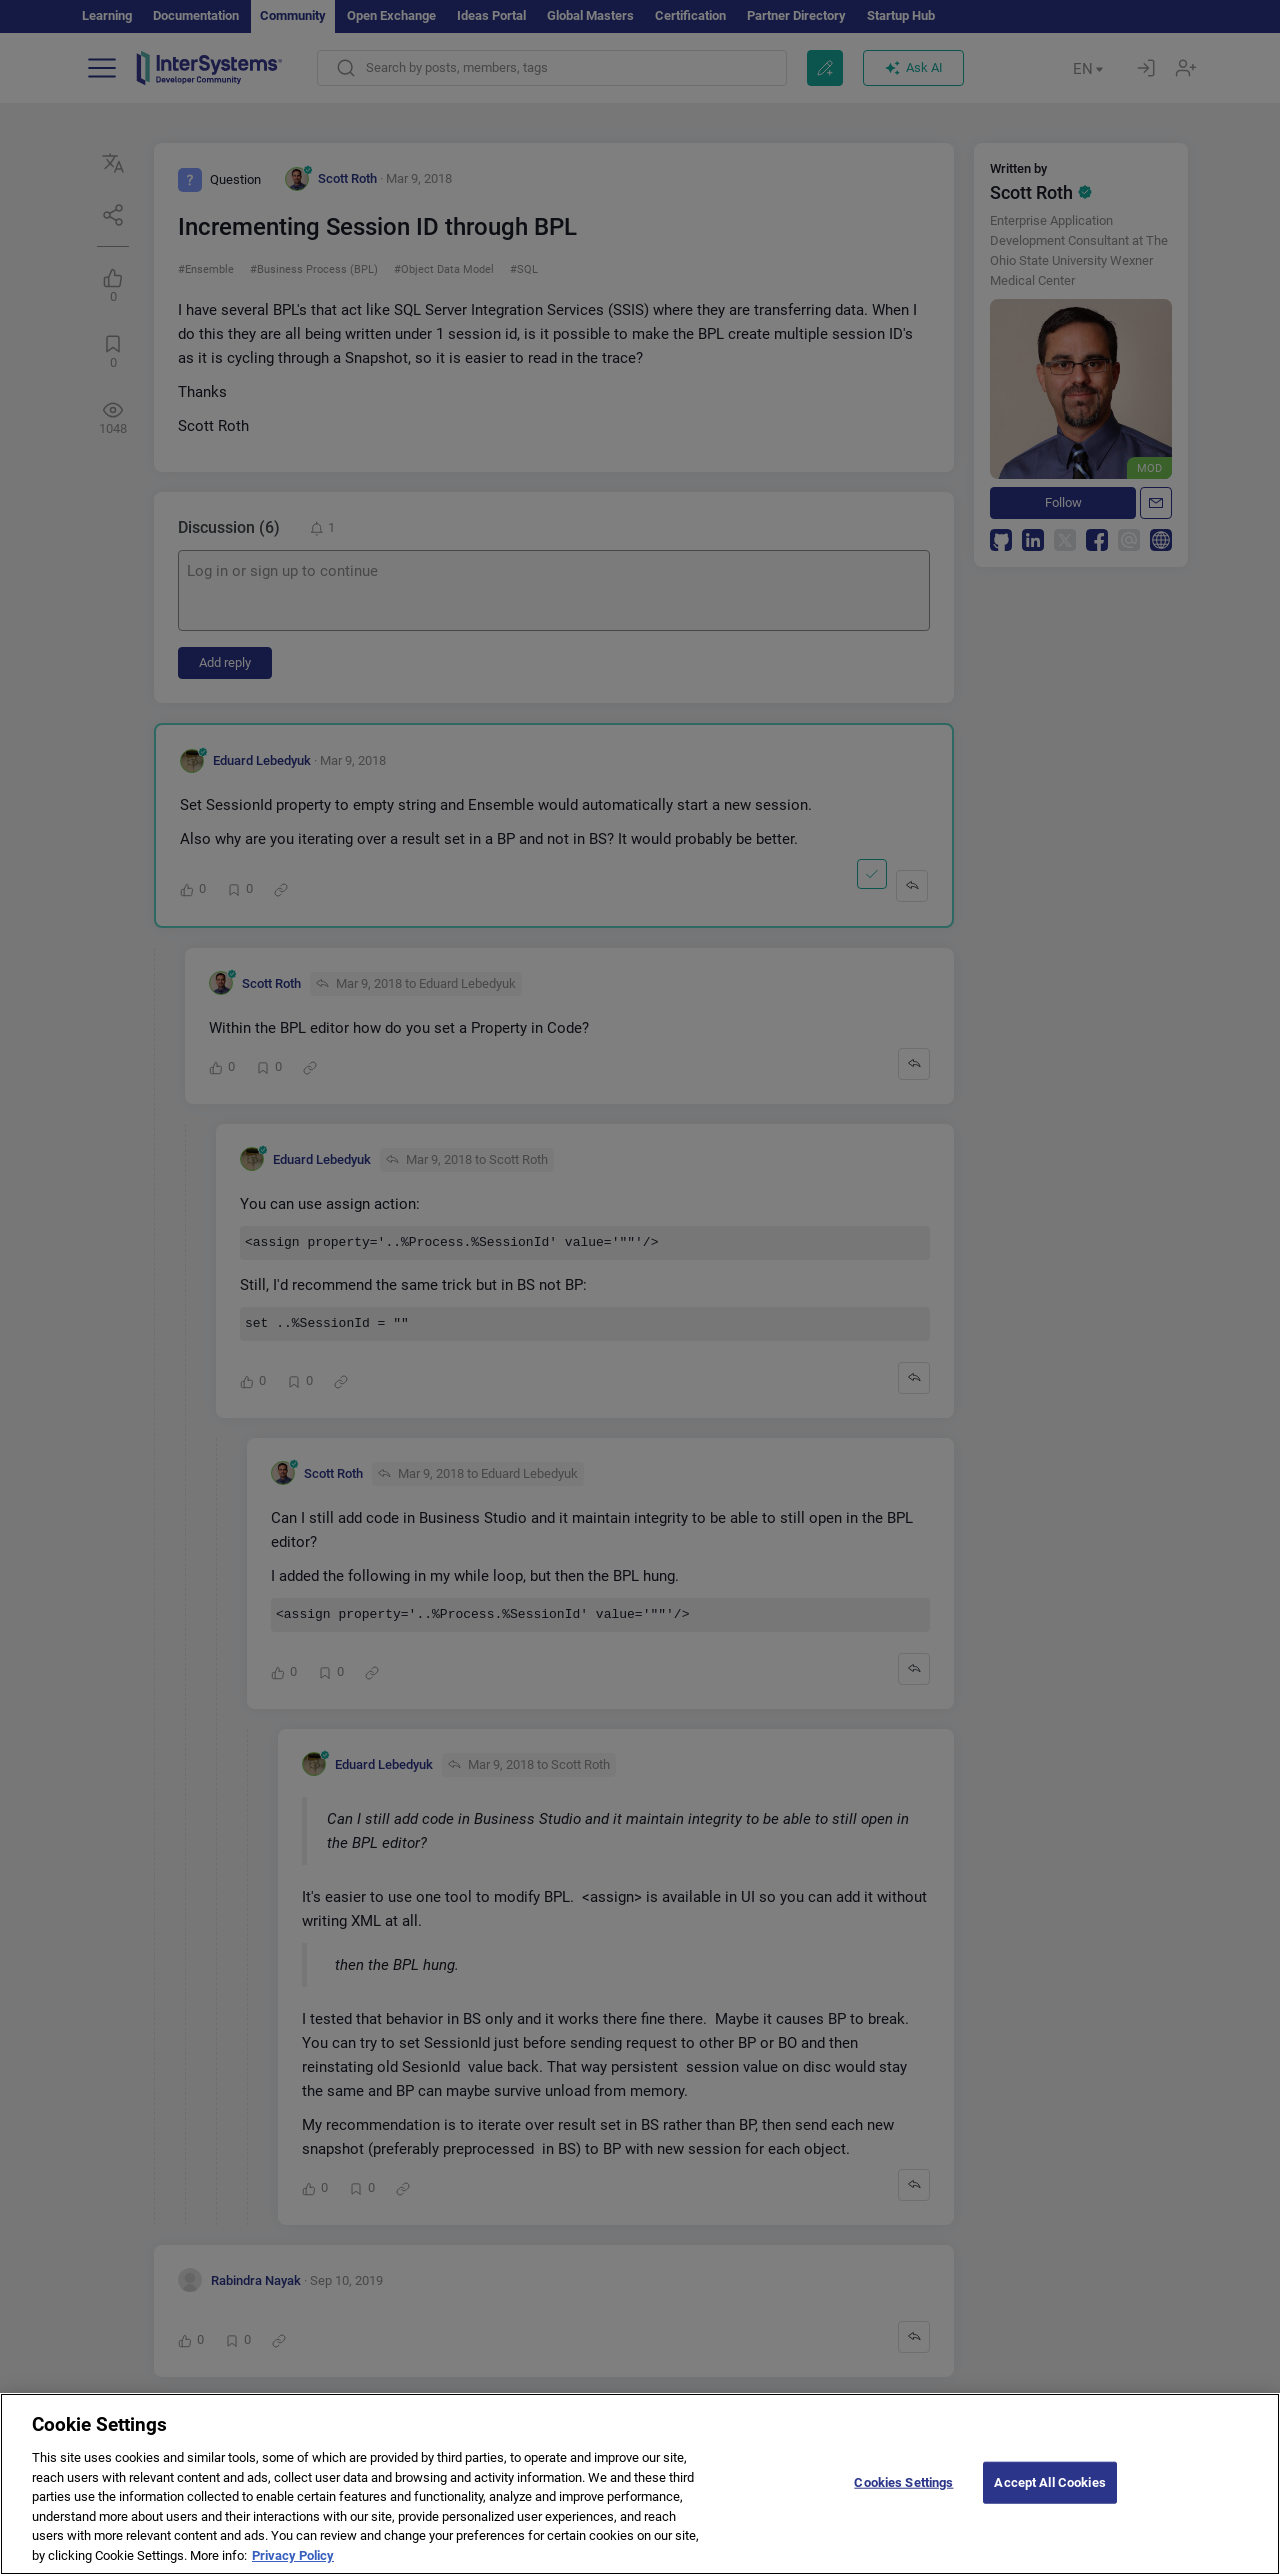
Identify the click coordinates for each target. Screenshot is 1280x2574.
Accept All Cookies (1049, 2498)
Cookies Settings (903, 2498)
